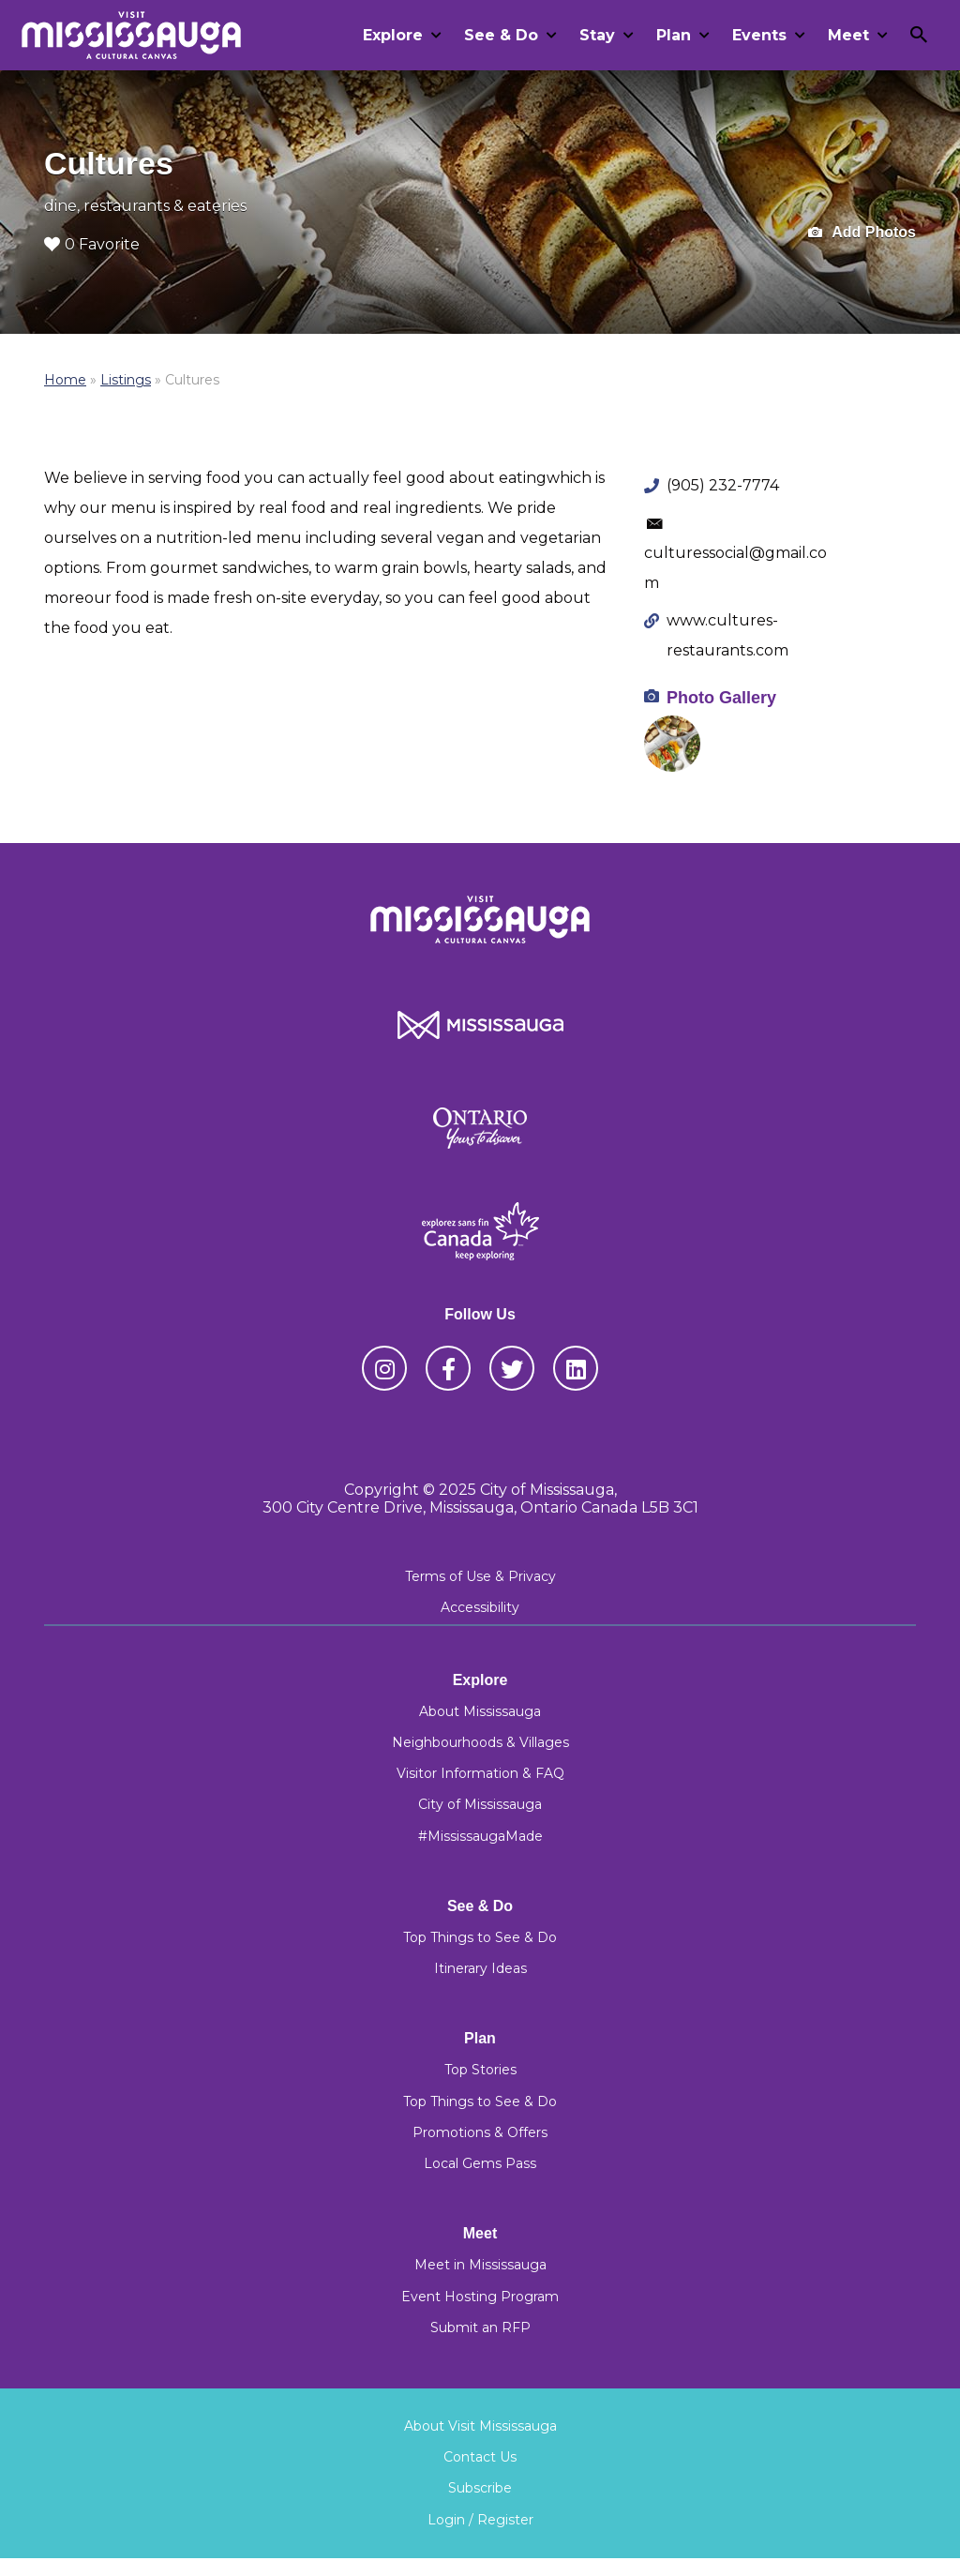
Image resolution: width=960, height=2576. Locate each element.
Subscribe (480, 2487)
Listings (125, 379)
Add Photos (862, 233)
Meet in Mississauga (480, 2264)
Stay (597, 35)
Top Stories (480, 2069)
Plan (673, 35)
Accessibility (480, 1607)
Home (65, 379)
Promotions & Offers (480, 2132)
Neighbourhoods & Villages (480, 1742)
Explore (393, 35)
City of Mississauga (480, 1804)
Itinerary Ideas (480, 1968)
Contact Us (480, 2456)
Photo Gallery (721, 697)
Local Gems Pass (480, 2163)
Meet (848, 35)
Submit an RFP (480, 2327)
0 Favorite (92, 244)
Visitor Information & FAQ (480, 1773)
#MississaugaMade (480, 1836)
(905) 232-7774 (723, 485)
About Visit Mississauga (480, 2426)
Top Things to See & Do (480, 1937)
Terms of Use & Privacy (480, 1576)
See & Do (501, 35)
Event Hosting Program (480, 2296)
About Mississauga (480, 1711)
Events (759, 35)
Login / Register (480, 2519)
